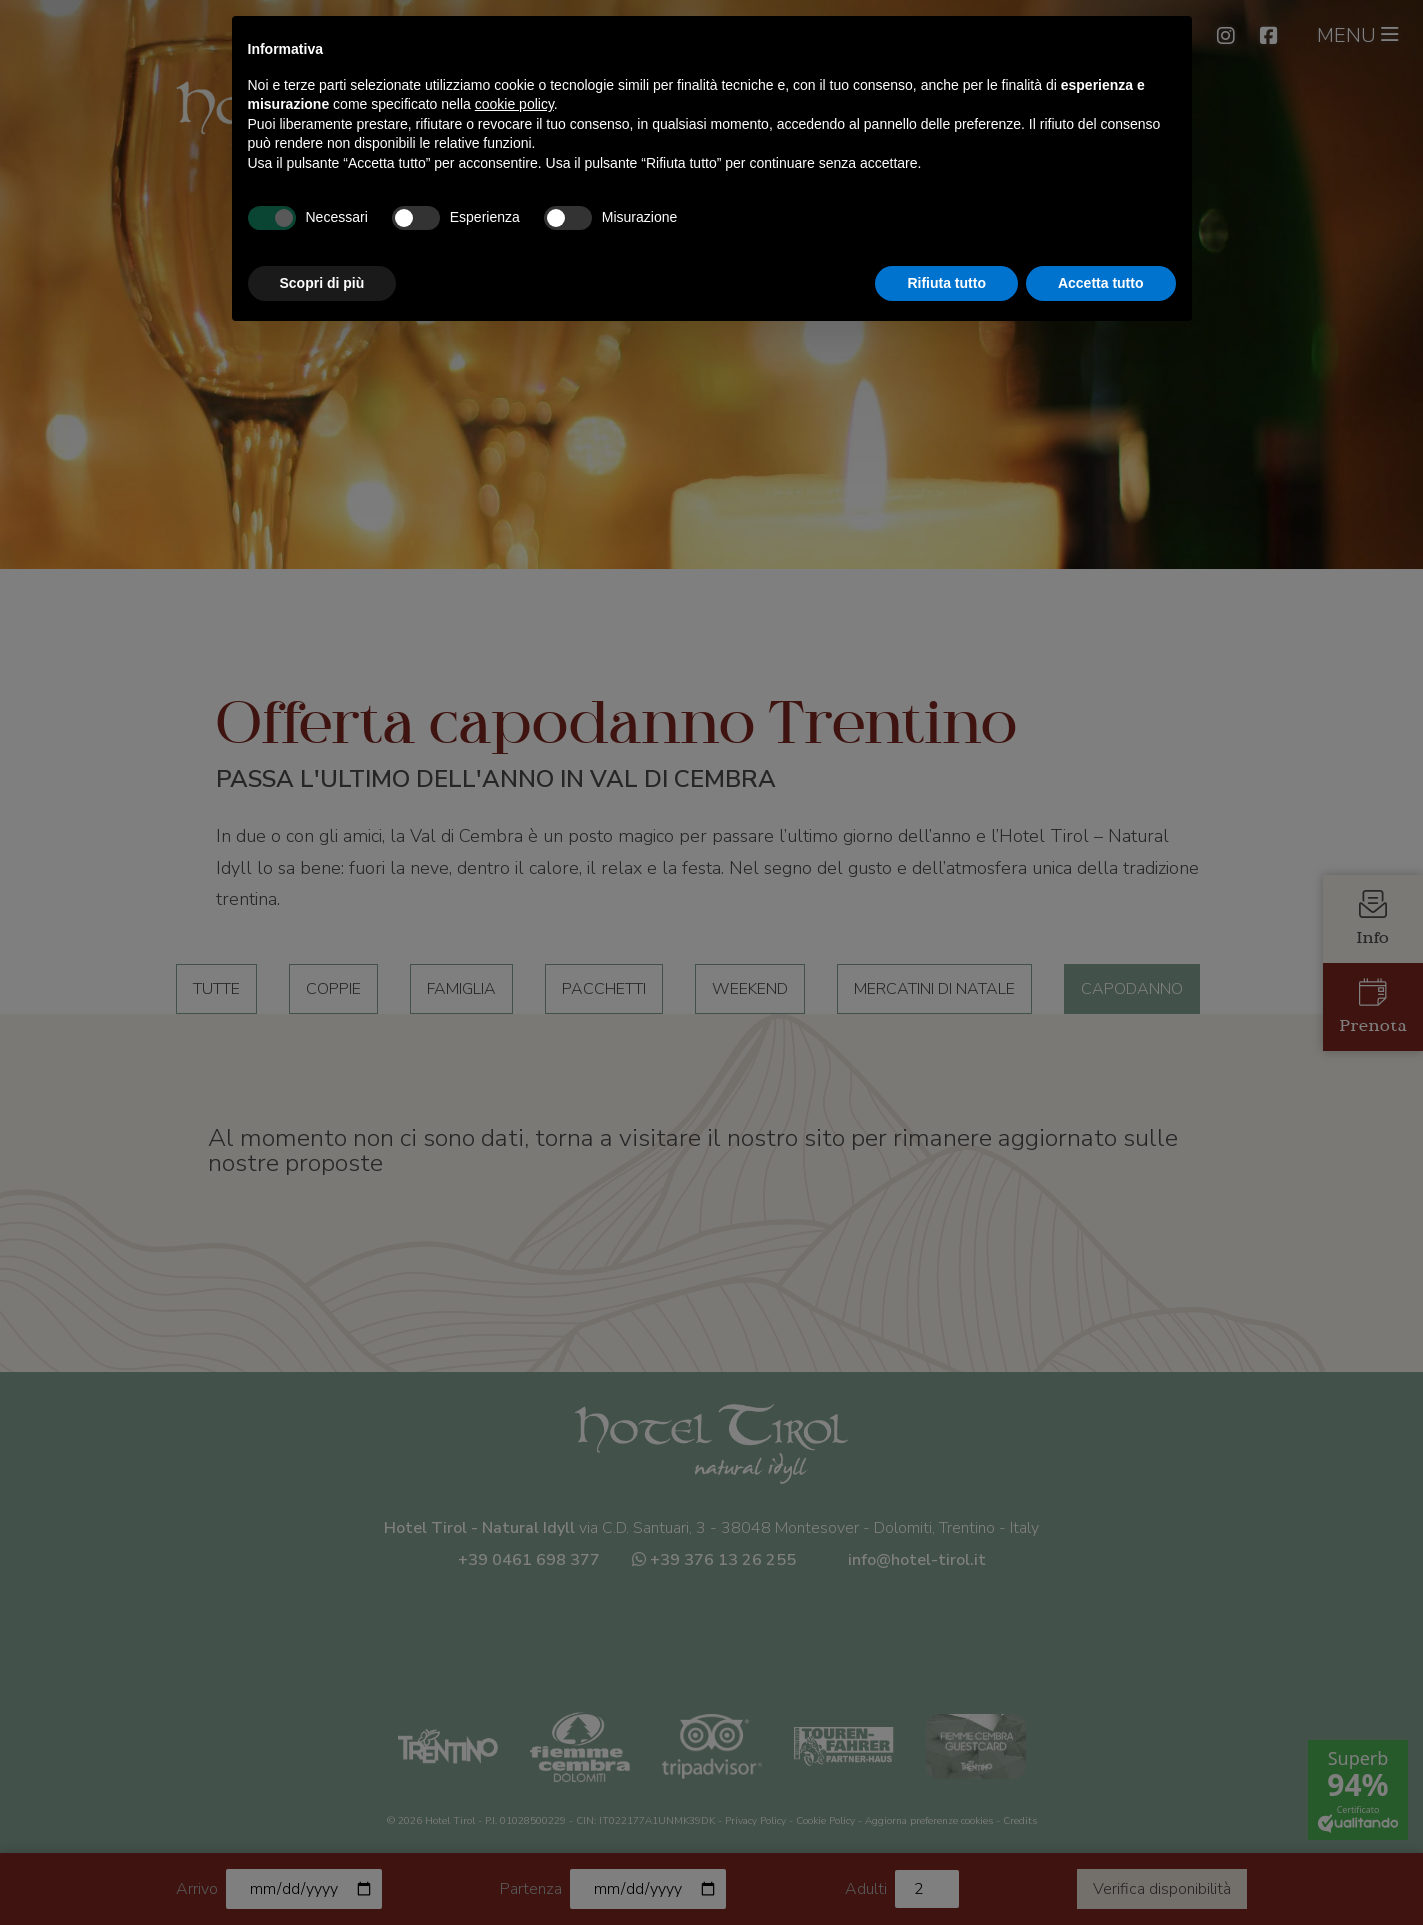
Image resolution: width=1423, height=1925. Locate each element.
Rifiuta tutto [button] (946, 283)
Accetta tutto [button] (1101, 283)
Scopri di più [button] (322, 283)
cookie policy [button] (514, 104)
